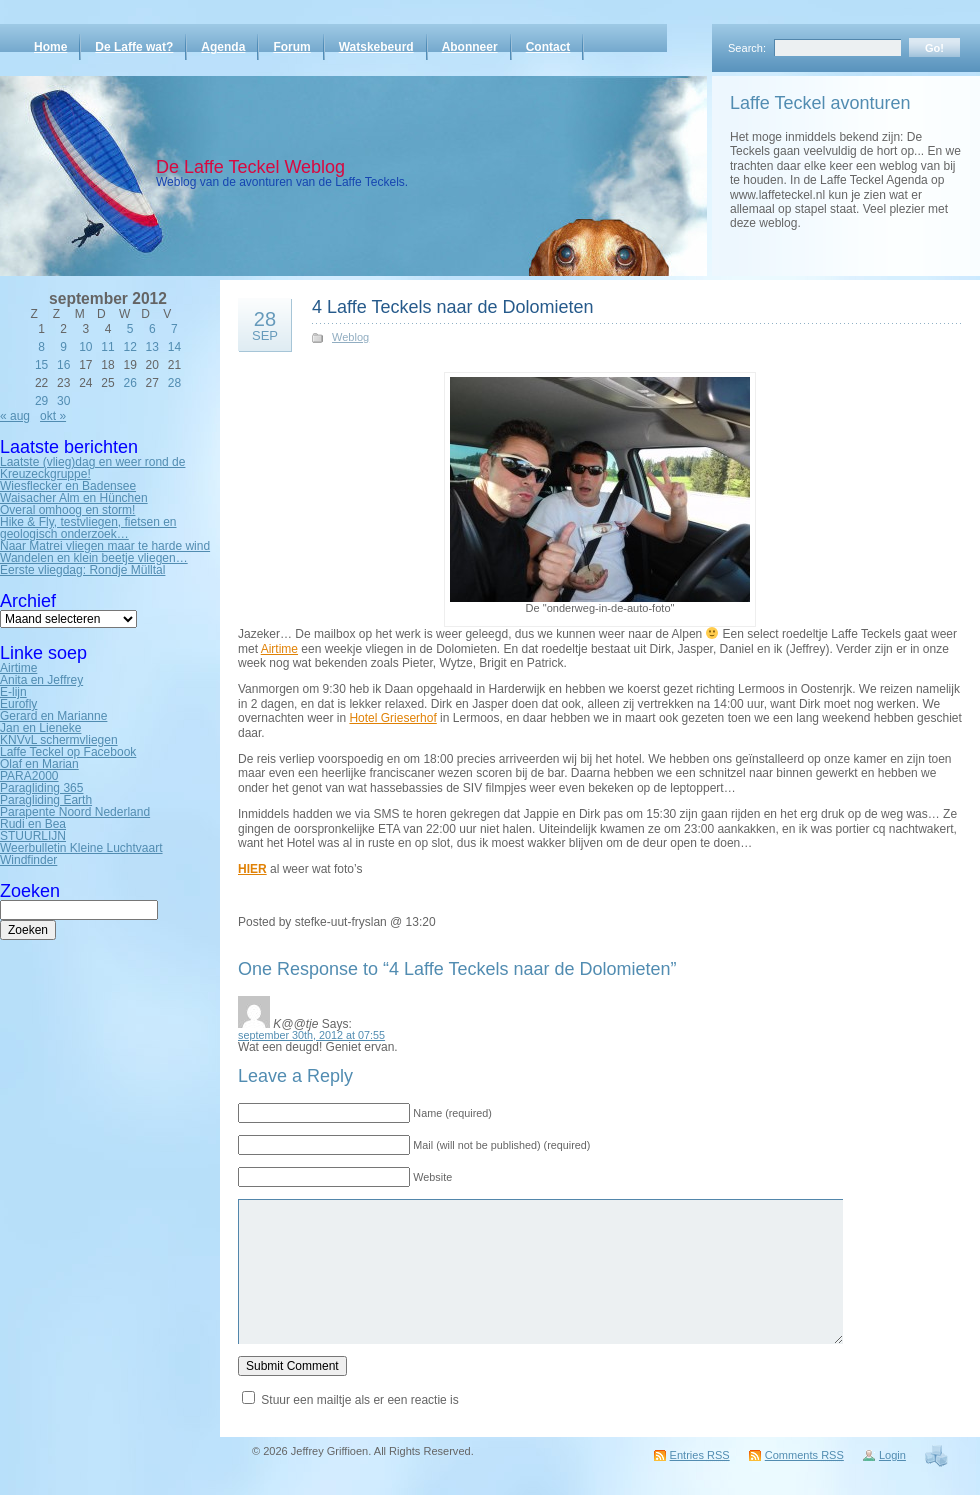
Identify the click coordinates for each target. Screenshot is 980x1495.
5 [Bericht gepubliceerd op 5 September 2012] (130, 329)
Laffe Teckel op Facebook (68, 752)
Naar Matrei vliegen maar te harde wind (105, 546)
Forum (291, 47)
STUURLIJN (33, 836)
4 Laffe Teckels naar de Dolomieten (453, 307)
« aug (15, 416)
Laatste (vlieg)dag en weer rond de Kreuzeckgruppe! (92, 468)
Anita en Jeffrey (41, 680)
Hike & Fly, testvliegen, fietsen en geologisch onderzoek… (88, 528)
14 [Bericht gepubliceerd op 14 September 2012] (174, 347)
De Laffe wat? (134, 47)
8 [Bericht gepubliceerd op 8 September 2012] (41, 347)
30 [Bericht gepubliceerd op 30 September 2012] (63, 401)
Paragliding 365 (41, 788)
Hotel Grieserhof (392, 718)
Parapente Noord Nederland (75, 812)
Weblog (350, 337)
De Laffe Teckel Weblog (250, 167)
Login (892, 1455)
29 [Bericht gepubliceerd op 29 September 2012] (41, 401)
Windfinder (28, 860)
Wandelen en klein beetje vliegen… (94, 558)
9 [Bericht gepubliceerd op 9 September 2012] (63, 347)
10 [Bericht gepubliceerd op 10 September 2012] (85, 347)
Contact (548, 47)
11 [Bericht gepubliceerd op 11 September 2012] (107, 347)
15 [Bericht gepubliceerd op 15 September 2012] (41, 365)
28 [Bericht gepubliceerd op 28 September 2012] (174, 383)
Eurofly (18, 704)
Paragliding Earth (46, 800)
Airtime (18, 668)
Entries (700, 1455)
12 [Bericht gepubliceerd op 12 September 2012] (129, 347)
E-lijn (13, 692)
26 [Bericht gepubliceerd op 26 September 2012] (129, 383)
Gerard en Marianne (53, 716)
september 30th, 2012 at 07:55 (311, 1035)
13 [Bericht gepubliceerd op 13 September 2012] (152, 347)
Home (50, 47)
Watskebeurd (376, 47)
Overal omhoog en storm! (67, 510)
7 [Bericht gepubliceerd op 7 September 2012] (174, 329)
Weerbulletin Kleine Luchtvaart (81, 848)
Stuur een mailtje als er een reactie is (359, 1400)
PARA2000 (29, 776)
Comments (804, 1455)
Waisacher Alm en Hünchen (74, 498)
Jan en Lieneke (40, 728)
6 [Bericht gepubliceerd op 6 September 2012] (152, 329)
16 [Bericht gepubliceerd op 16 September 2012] (63, 365)
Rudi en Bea (33, 824)
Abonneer (470, 47)
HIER (252, 869)
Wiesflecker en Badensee (68, 486)
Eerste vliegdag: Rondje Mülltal (82, 570)
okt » (53, 416)
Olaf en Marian (39, 764)
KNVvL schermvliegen (59, 740)
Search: (747, 48)
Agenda (223, 47)
